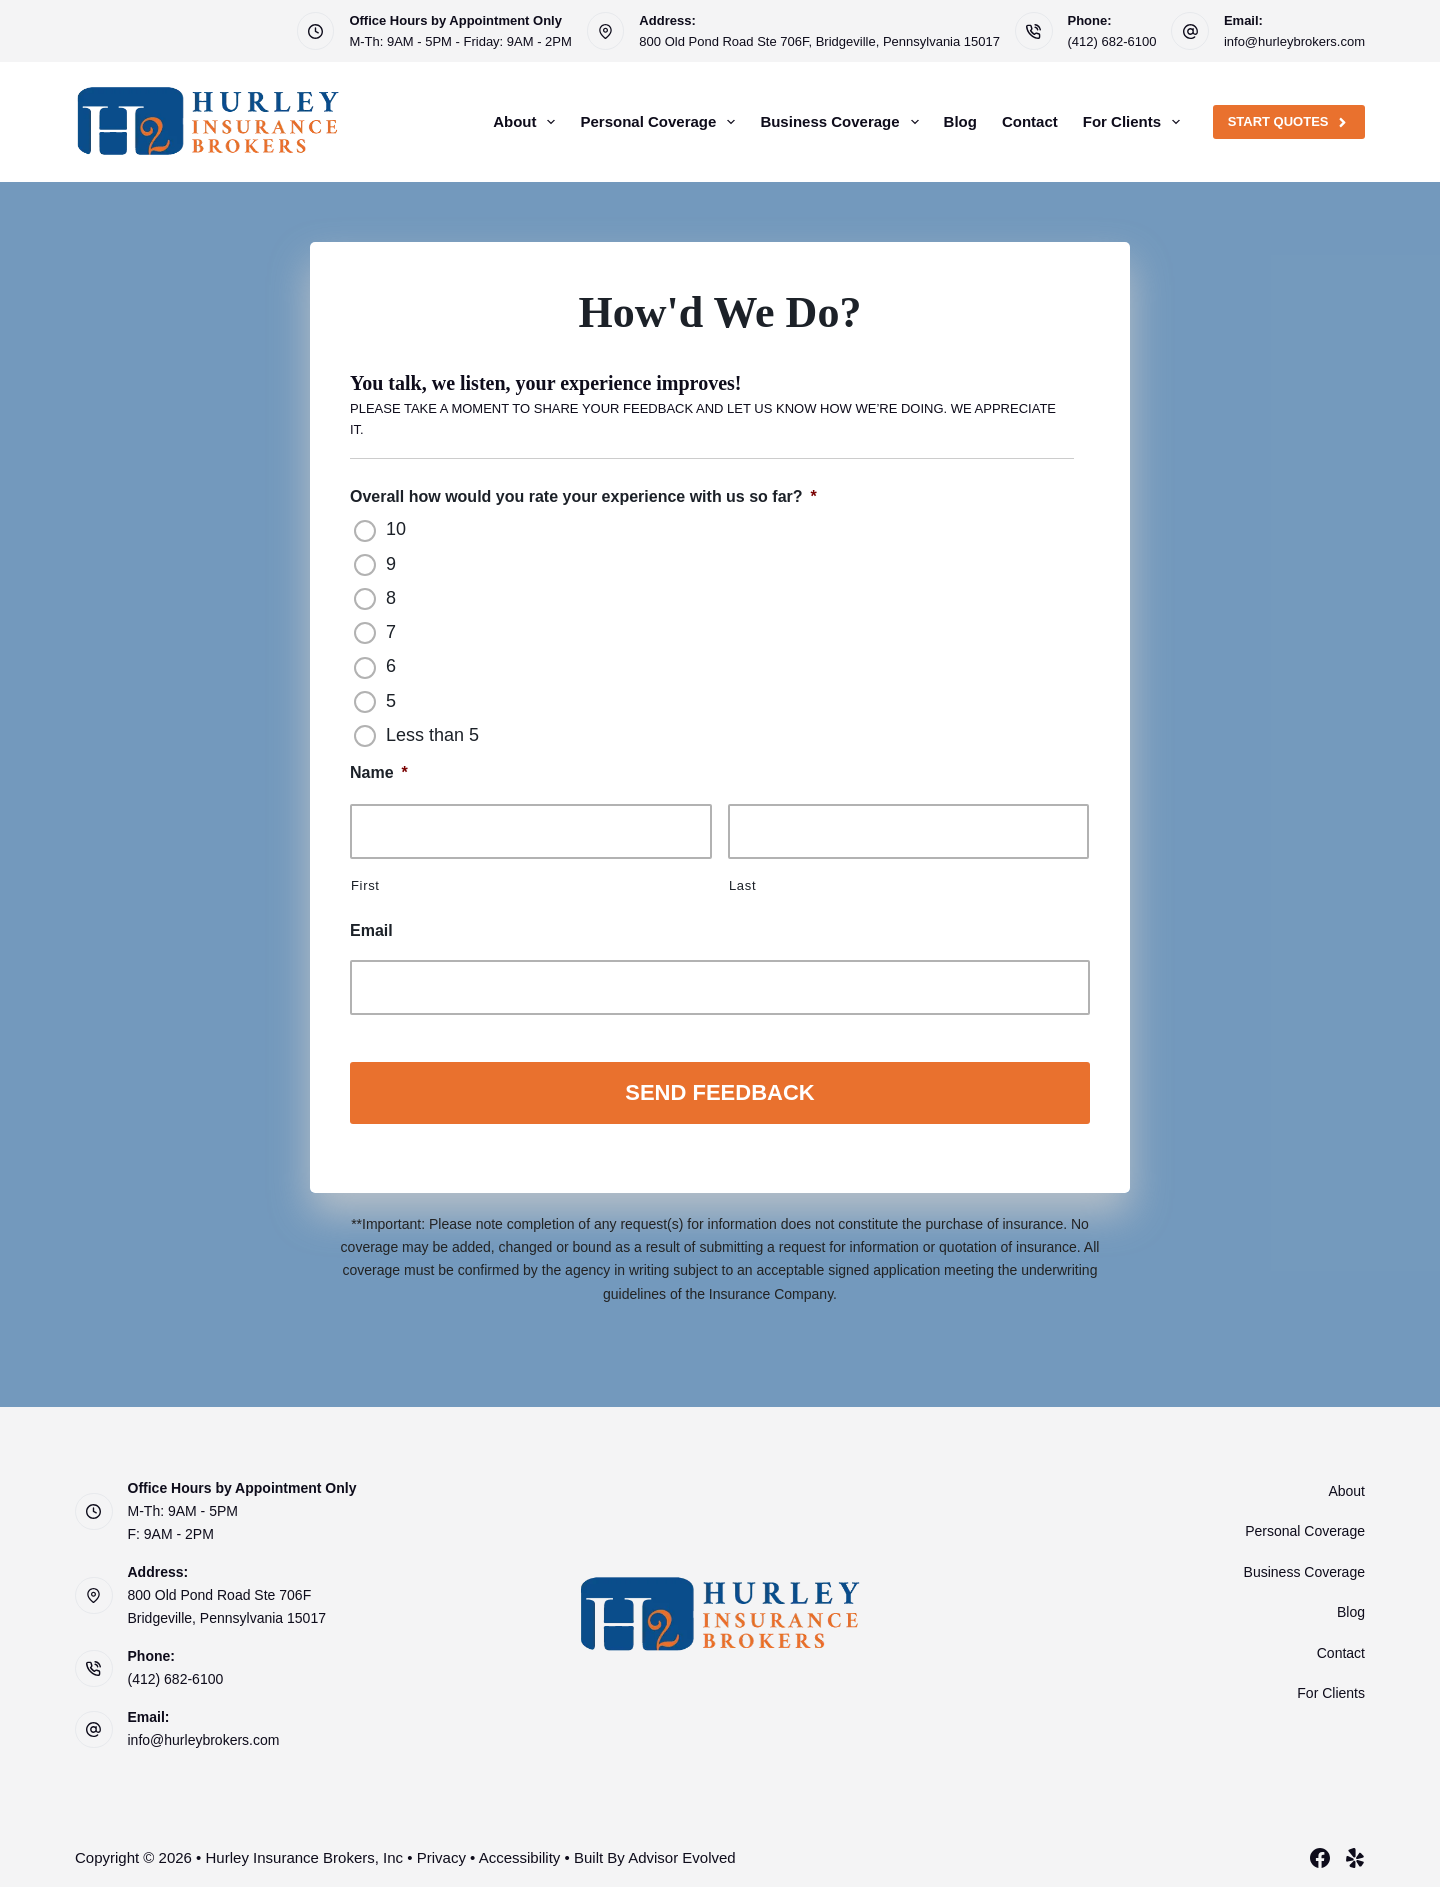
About (528, 122)
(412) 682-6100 (1112, 41)
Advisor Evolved (682, 1851)
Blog (960, 121)
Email (371, 930)
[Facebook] (1320, 1852)
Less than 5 (432, 735)
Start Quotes (1289, 122)
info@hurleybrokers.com (1294, 41)
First (365, 885)
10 (396, 529)
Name (379, 772)
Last (742, 885)
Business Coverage (843, 122)
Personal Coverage (661, 122)
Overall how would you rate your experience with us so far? (583, 496)
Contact (1030, 121)
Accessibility (520, 1851)
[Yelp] (1355, 1852)
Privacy (441, 1851)
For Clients (1135, 122)
